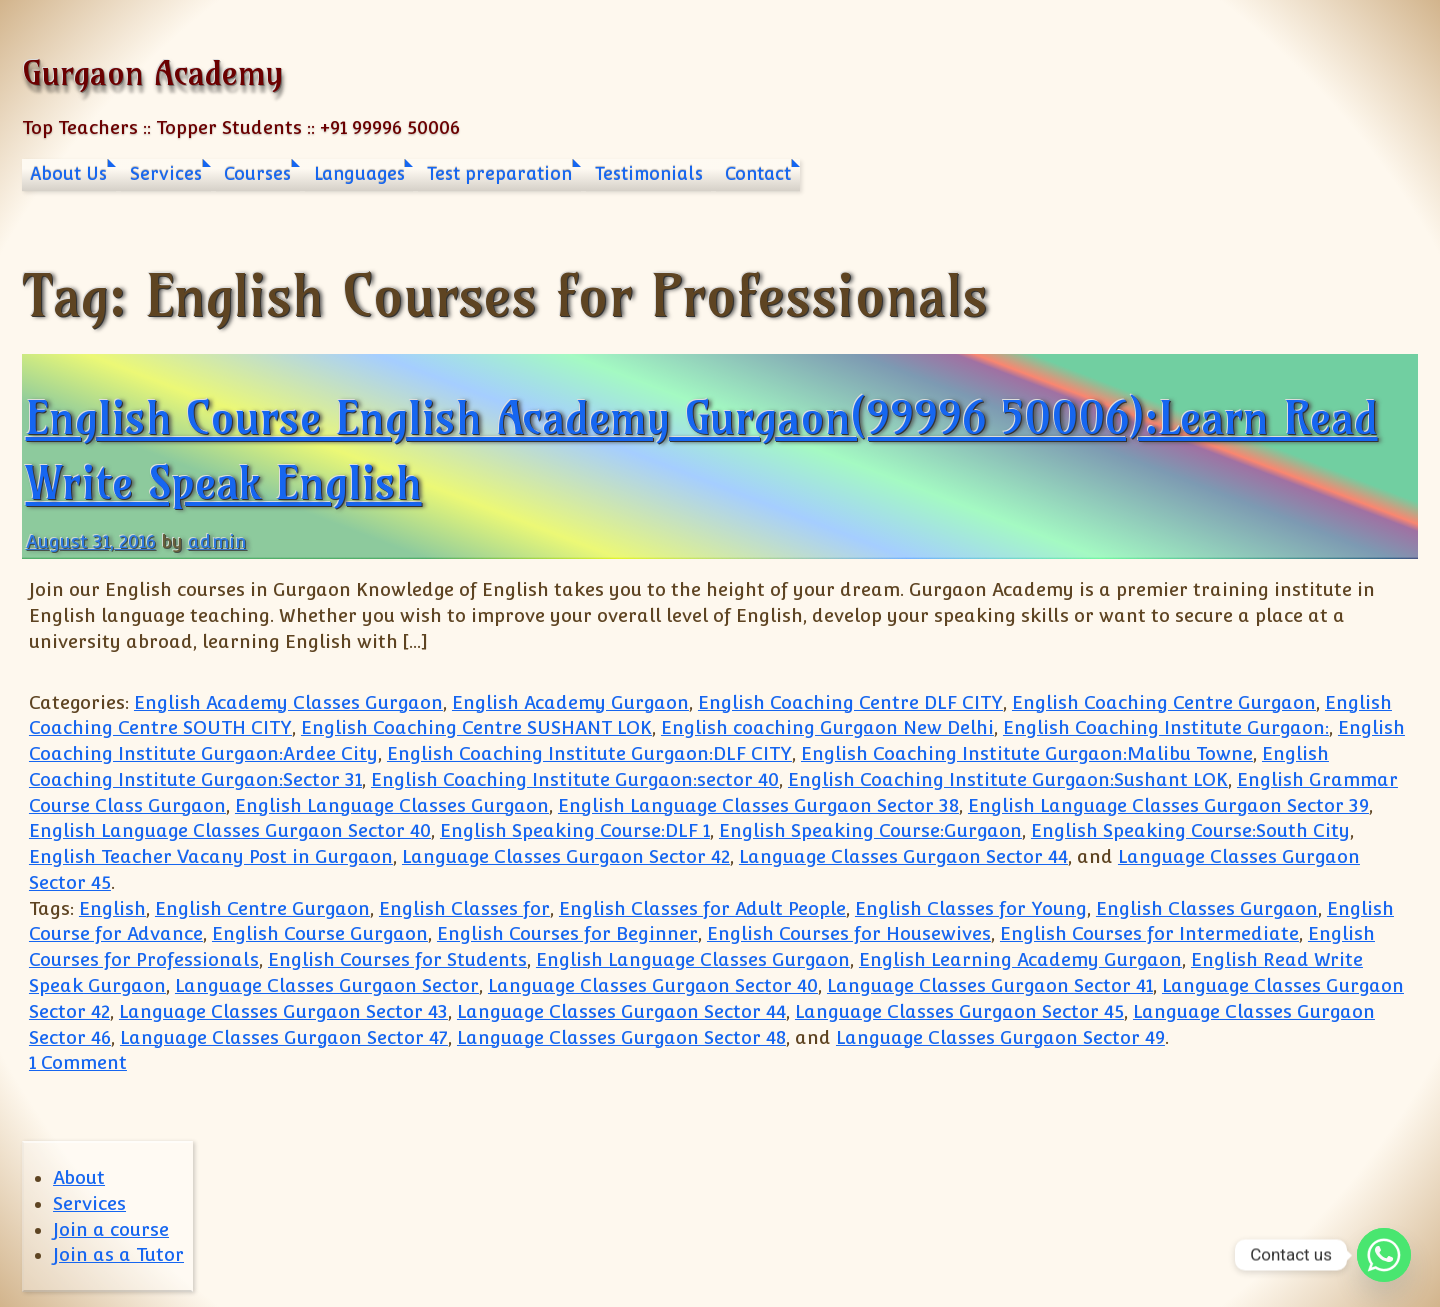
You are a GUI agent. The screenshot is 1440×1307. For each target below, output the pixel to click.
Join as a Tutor (118, 1254)
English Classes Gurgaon (1207, 908)
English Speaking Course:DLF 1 (575, 830)
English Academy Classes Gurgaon (288, 702)
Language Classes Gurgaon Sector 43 (283, 1011)
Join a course (111, 1229)
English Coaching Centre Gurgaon (1164, 702)
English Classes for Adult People (702, 908)
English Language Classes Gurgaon (392, 805)
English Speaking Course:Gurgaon (870, 830)
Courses (257, 174)
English (112, 908)
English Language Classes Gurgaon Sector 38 (758, 805)
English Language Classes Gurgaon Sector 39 (1168, 805)
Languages (359, 174)
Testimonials (649, 174)
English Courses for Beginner (567, 933)
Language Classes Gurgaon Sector (327, 985)
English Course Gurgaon (320, 933)
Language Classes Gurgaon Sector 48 (621, 1037)
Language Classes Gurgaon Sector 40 (653, 985)
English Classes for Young (971, 908)
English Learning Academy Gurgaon (1020, 959)
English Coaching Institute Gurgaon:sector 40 (575, 779)
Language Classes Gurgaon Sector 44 (903, 856)
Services (166, 174)
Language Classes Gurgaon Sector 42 (566, 856)
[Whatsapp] (1384, 1255)
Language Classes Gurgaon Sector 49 (1000, 1037)
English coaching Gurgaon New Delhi (827, 727)
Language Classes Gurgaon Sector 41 (990, 985)
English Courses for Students (397, 959)
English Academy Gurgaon (570, 702)
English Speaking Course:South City (1190, 830)
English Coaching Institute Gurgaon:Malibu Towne (1027, 753)
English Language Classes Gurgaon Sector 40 (230, 830)
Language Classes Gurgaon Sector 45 (959, 1011)
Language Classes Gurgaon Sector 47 (284, 1037)
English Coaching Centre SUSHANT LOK (476, 727)
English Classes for (464, 908)
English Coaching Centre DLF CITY (850, 702)
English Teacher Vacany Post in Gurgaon (211, 856)
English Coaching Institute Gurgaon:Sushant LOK (1008, 779)
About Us (68, 174)
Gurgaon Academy (152, 72)
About (79, 1177)
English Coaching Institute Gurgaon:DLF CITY (589, 753)
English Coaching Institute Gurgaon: (1166, 727)
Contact (758, 174)
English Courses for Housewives (849, 933)
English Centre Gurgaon (262, 908)
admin (217, 541)
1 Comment (78, 1062)
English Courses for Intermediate (1149, 933)
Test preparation (499, 174)
